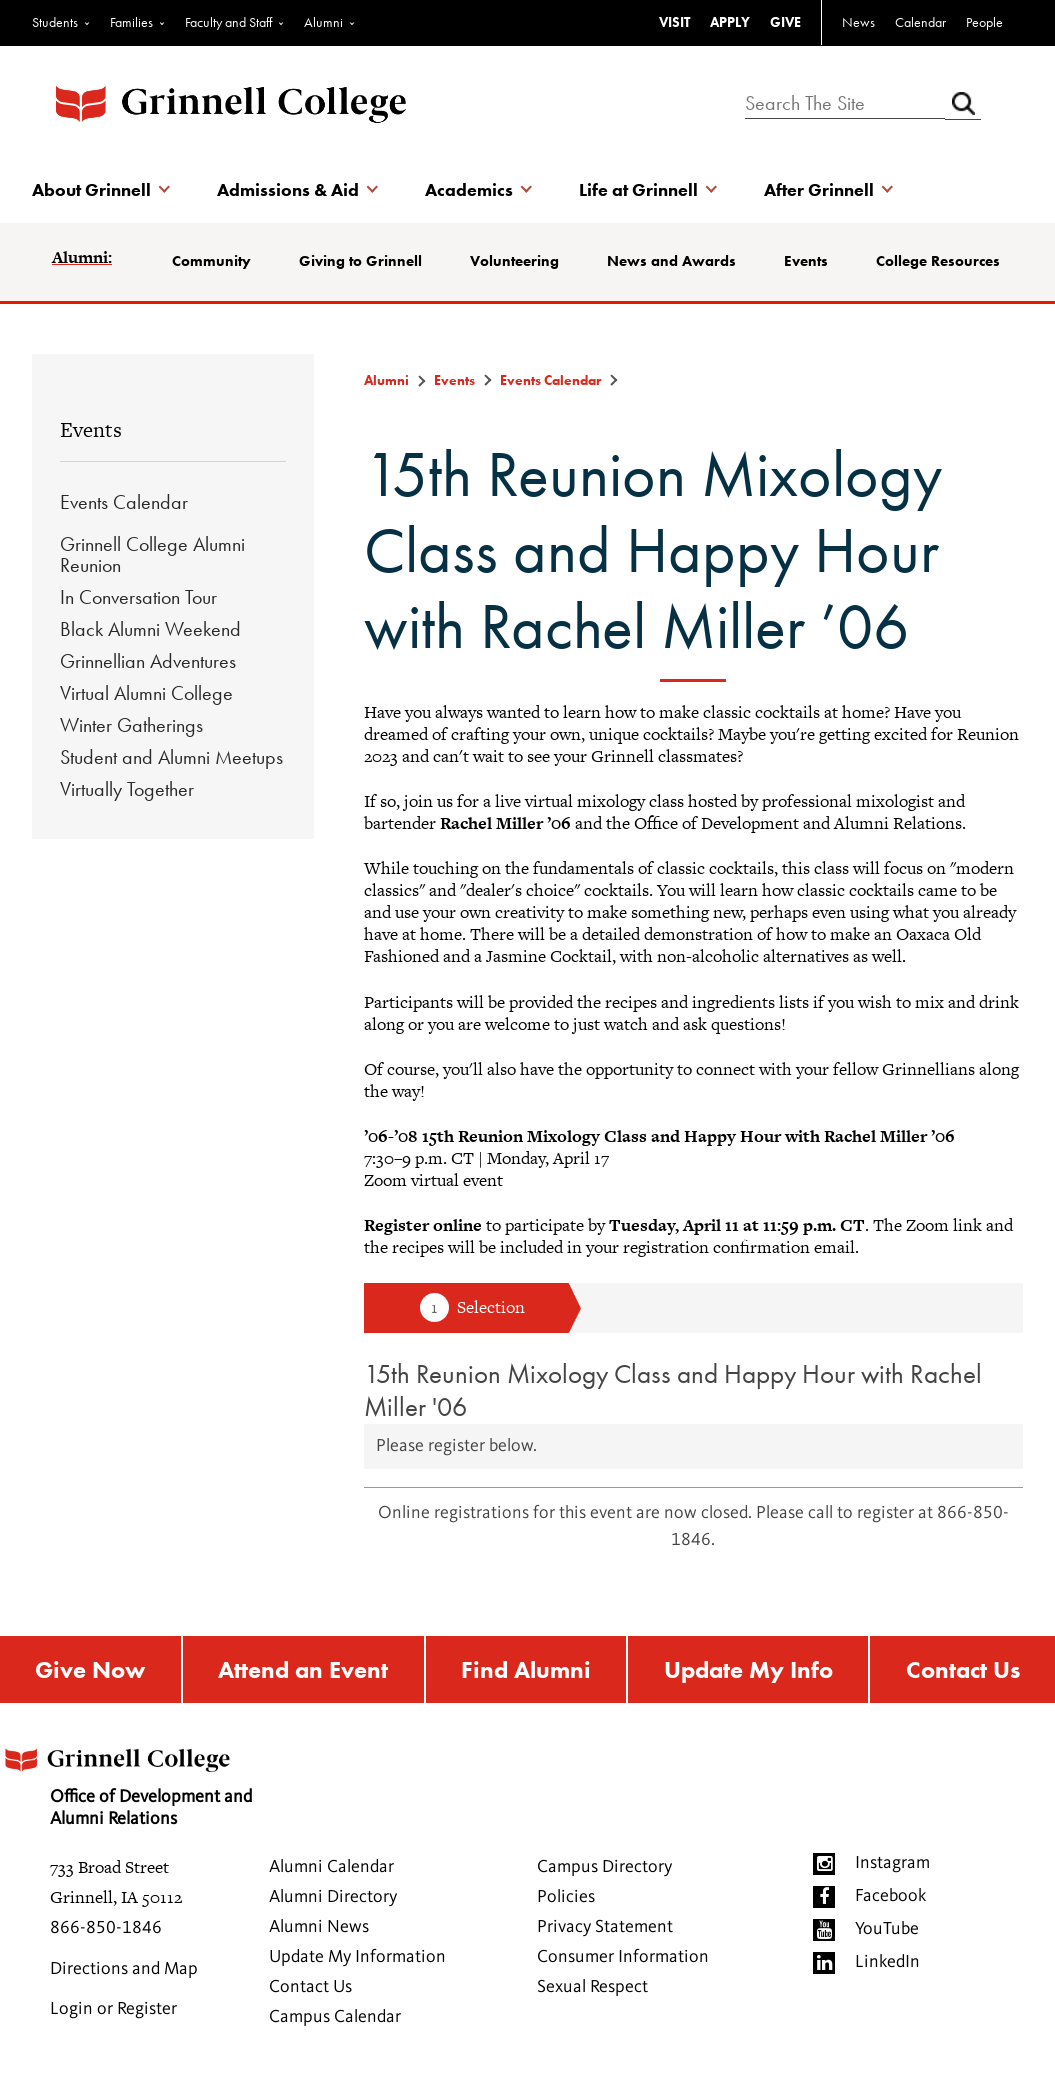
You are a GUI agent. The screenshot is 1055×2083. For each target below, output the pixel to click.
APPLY (730, 22)
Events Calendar (124, 502)
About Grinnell (91, 189)
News (858, 22)
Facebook (890, 1896)
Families (131, 22)
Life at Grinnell (638, 189)
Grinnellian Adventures (148, 661)
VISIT (674, 22)
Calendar (920, 22)
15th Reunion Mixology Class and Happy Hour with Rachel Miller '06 (673, 1390)
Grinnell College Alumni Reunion (152, 555)
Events (806, 261)
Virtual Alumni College (146, 693)
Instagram (892, 1863)
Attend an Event (303, 1669)
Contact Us (963, 1669)
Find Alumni (526, 1669)
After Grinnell (819, 189)
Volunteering (514, 261)
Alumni (323, 22)
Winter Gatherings (131, 725)
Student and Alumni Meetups (171, 757)
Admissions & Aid (288, 189)
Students (55, 22)
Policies (566, 1897)
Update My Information (357, 1957)
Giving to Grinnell (360, 261)
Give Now (90, 1669)
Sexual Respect (592, 1987)
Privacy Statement (605, 1927)
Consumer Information (623, 1957)
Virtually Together (127, 789)
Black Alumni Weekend (150, 629)
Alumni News (319, 1927)
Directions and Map (124, 1969)
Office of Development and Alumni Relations (126, 1780)
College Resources (938, 261)
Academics (469, 189)
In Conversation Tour (138, 597)
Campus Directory (604, 1867)
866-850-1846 (106, 1928)
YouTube (887, 1929)
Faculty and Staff (228, 22)
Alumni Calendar (331, 1867)
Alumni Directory (333, 1897)
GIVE (785, 22)
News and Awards (671, 261)
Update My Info (748, 1669)
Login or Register (113, 2009)
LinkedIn (887, 1962)
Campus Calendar (335, 2017)
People (984, 22)
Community (211, 261)
